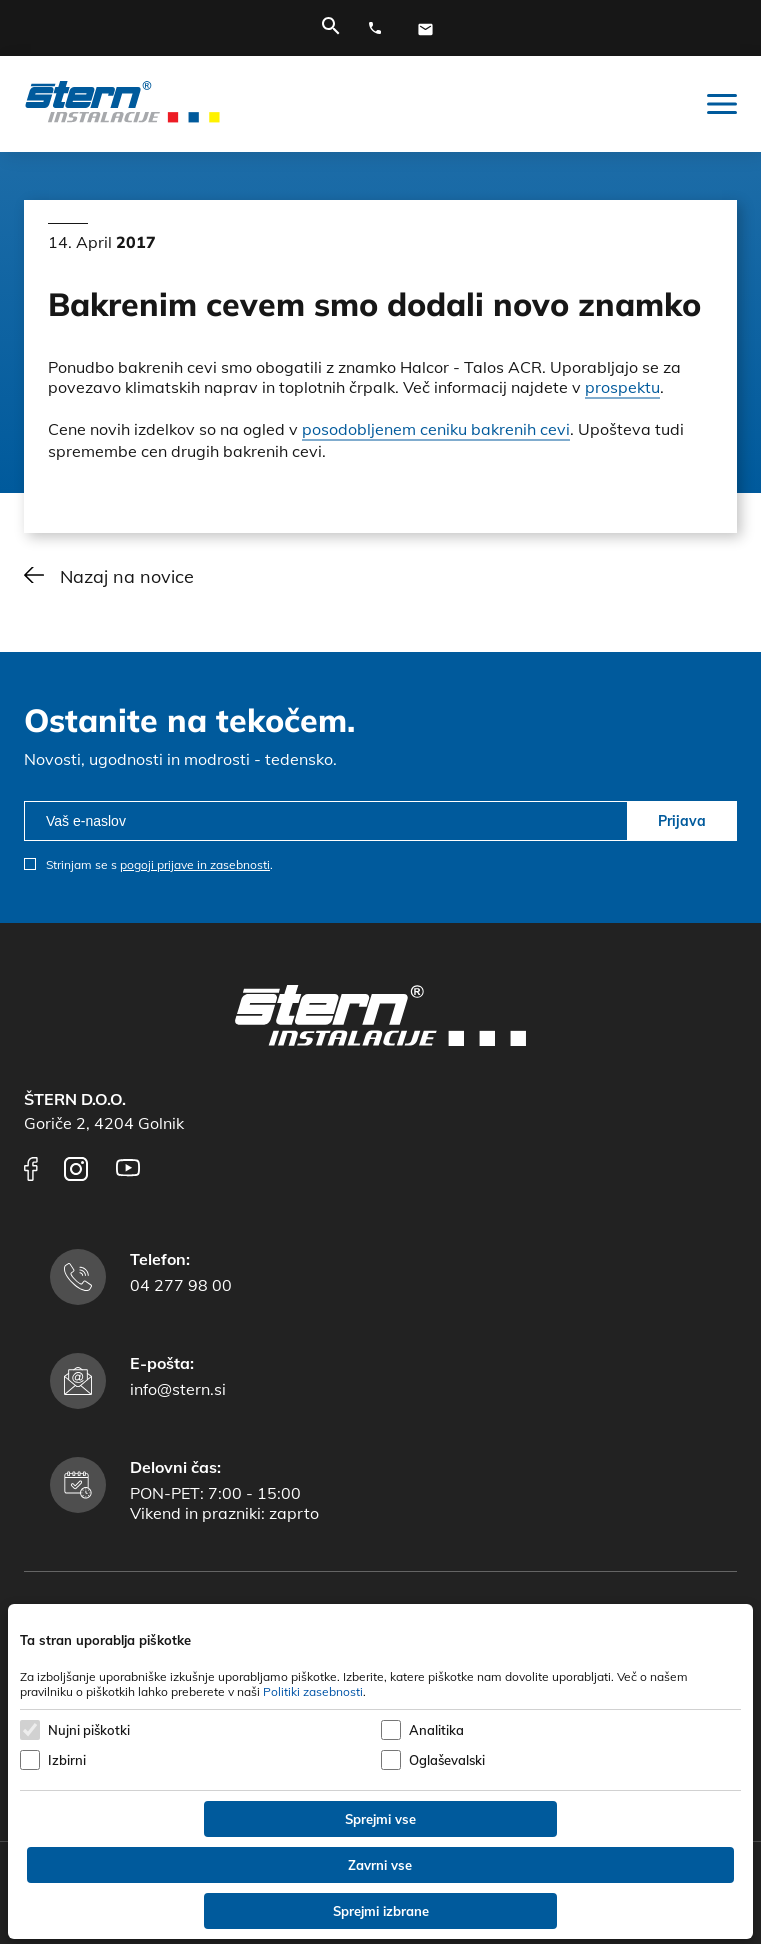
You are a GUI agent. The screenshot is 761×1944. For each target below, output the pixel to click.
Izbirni (67, 1760)
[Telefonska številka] (380, 29)
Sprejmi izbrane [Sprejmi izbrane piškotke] (381, 1911)
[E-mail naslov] (430, 29)
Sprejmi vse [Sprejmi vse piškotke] (380, 1819)
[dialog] (380, 1771)
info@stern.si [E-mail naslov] (178, 1389)
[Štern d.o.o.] (122, 104)
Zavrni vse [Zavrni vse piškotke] (380, 1865)
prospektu (622, 387)
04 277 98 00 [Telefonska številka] (181, 1285)
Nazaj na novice (127, 576)
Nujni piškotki (89, 1730)
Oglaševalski (447, 1760)
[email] (325, 821)
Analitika (436, 1730)
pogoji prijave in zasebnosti (195, 864)
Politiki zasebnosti (313, 1691)
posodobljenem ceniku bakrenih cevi (436, 429)
